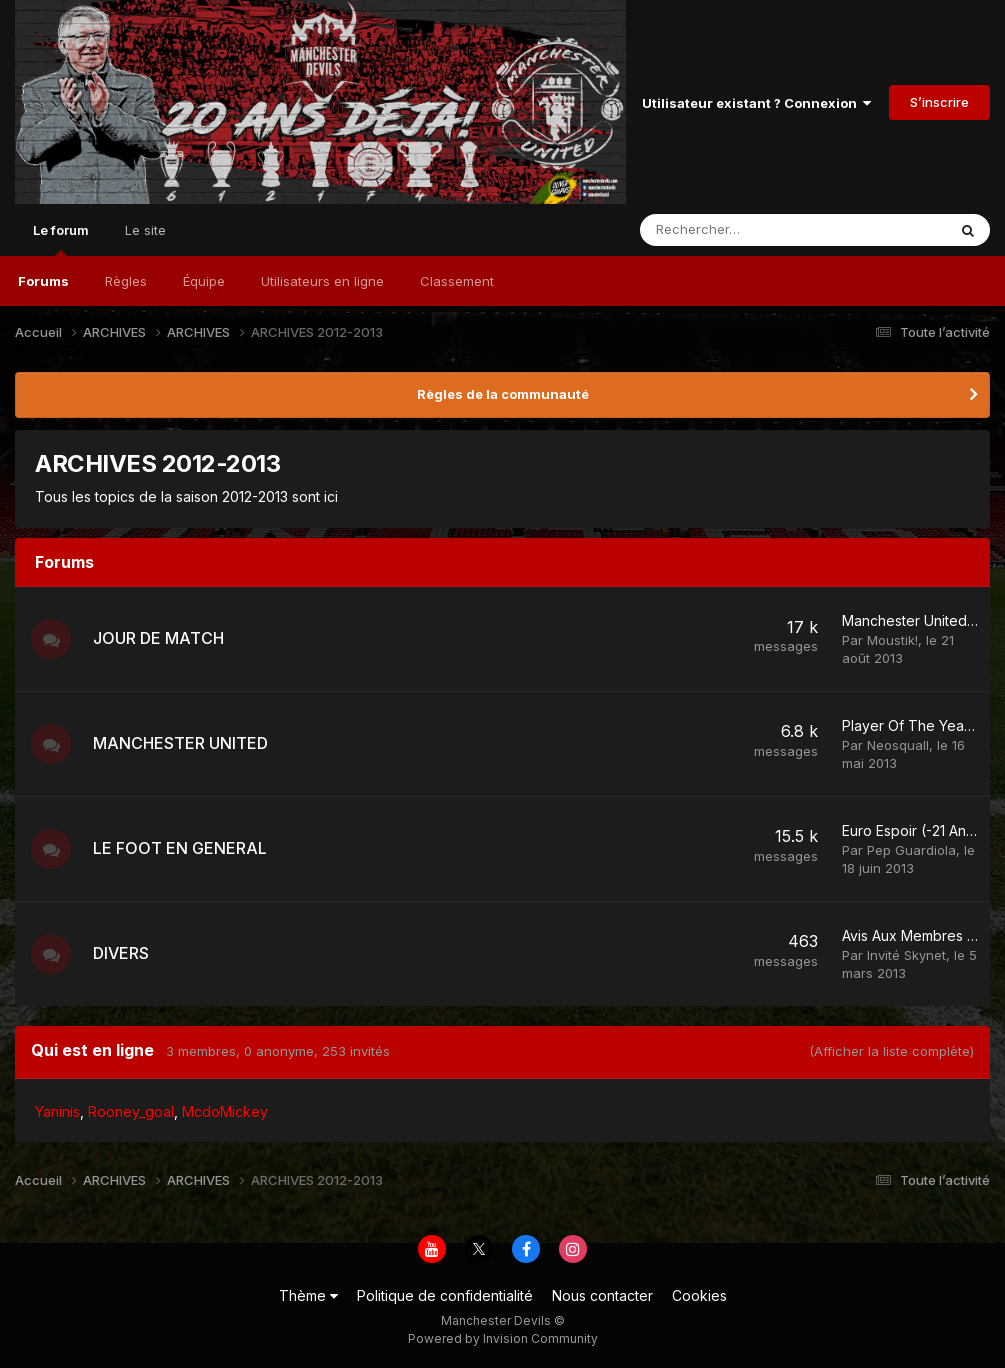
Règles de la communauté (503, 394)
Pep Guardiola (911, 850)
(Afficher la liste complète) (891, 1051)
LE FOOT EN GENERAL (180, 848)
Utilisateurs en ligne (322, 281)
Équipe (204, 281)
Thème (308, 1295)
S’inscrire (939, 102)
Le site (145, 230)
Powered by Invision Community (503, 1338)
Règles (126, 281)
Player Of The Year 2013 (922, 725)
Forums (43, 281)
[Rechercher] (746, 230)
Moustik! (892, 640)
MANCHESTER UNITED (180, 743)
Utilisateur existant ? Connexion (756, 103)
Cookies (699, 1295)
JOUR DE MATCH (158, 638)
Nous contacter (602, 1295)
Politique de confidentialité (445, 1295)
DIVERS (121, 953)
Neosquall (898, 745)
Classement (457, 281)
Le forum (61, 239)
